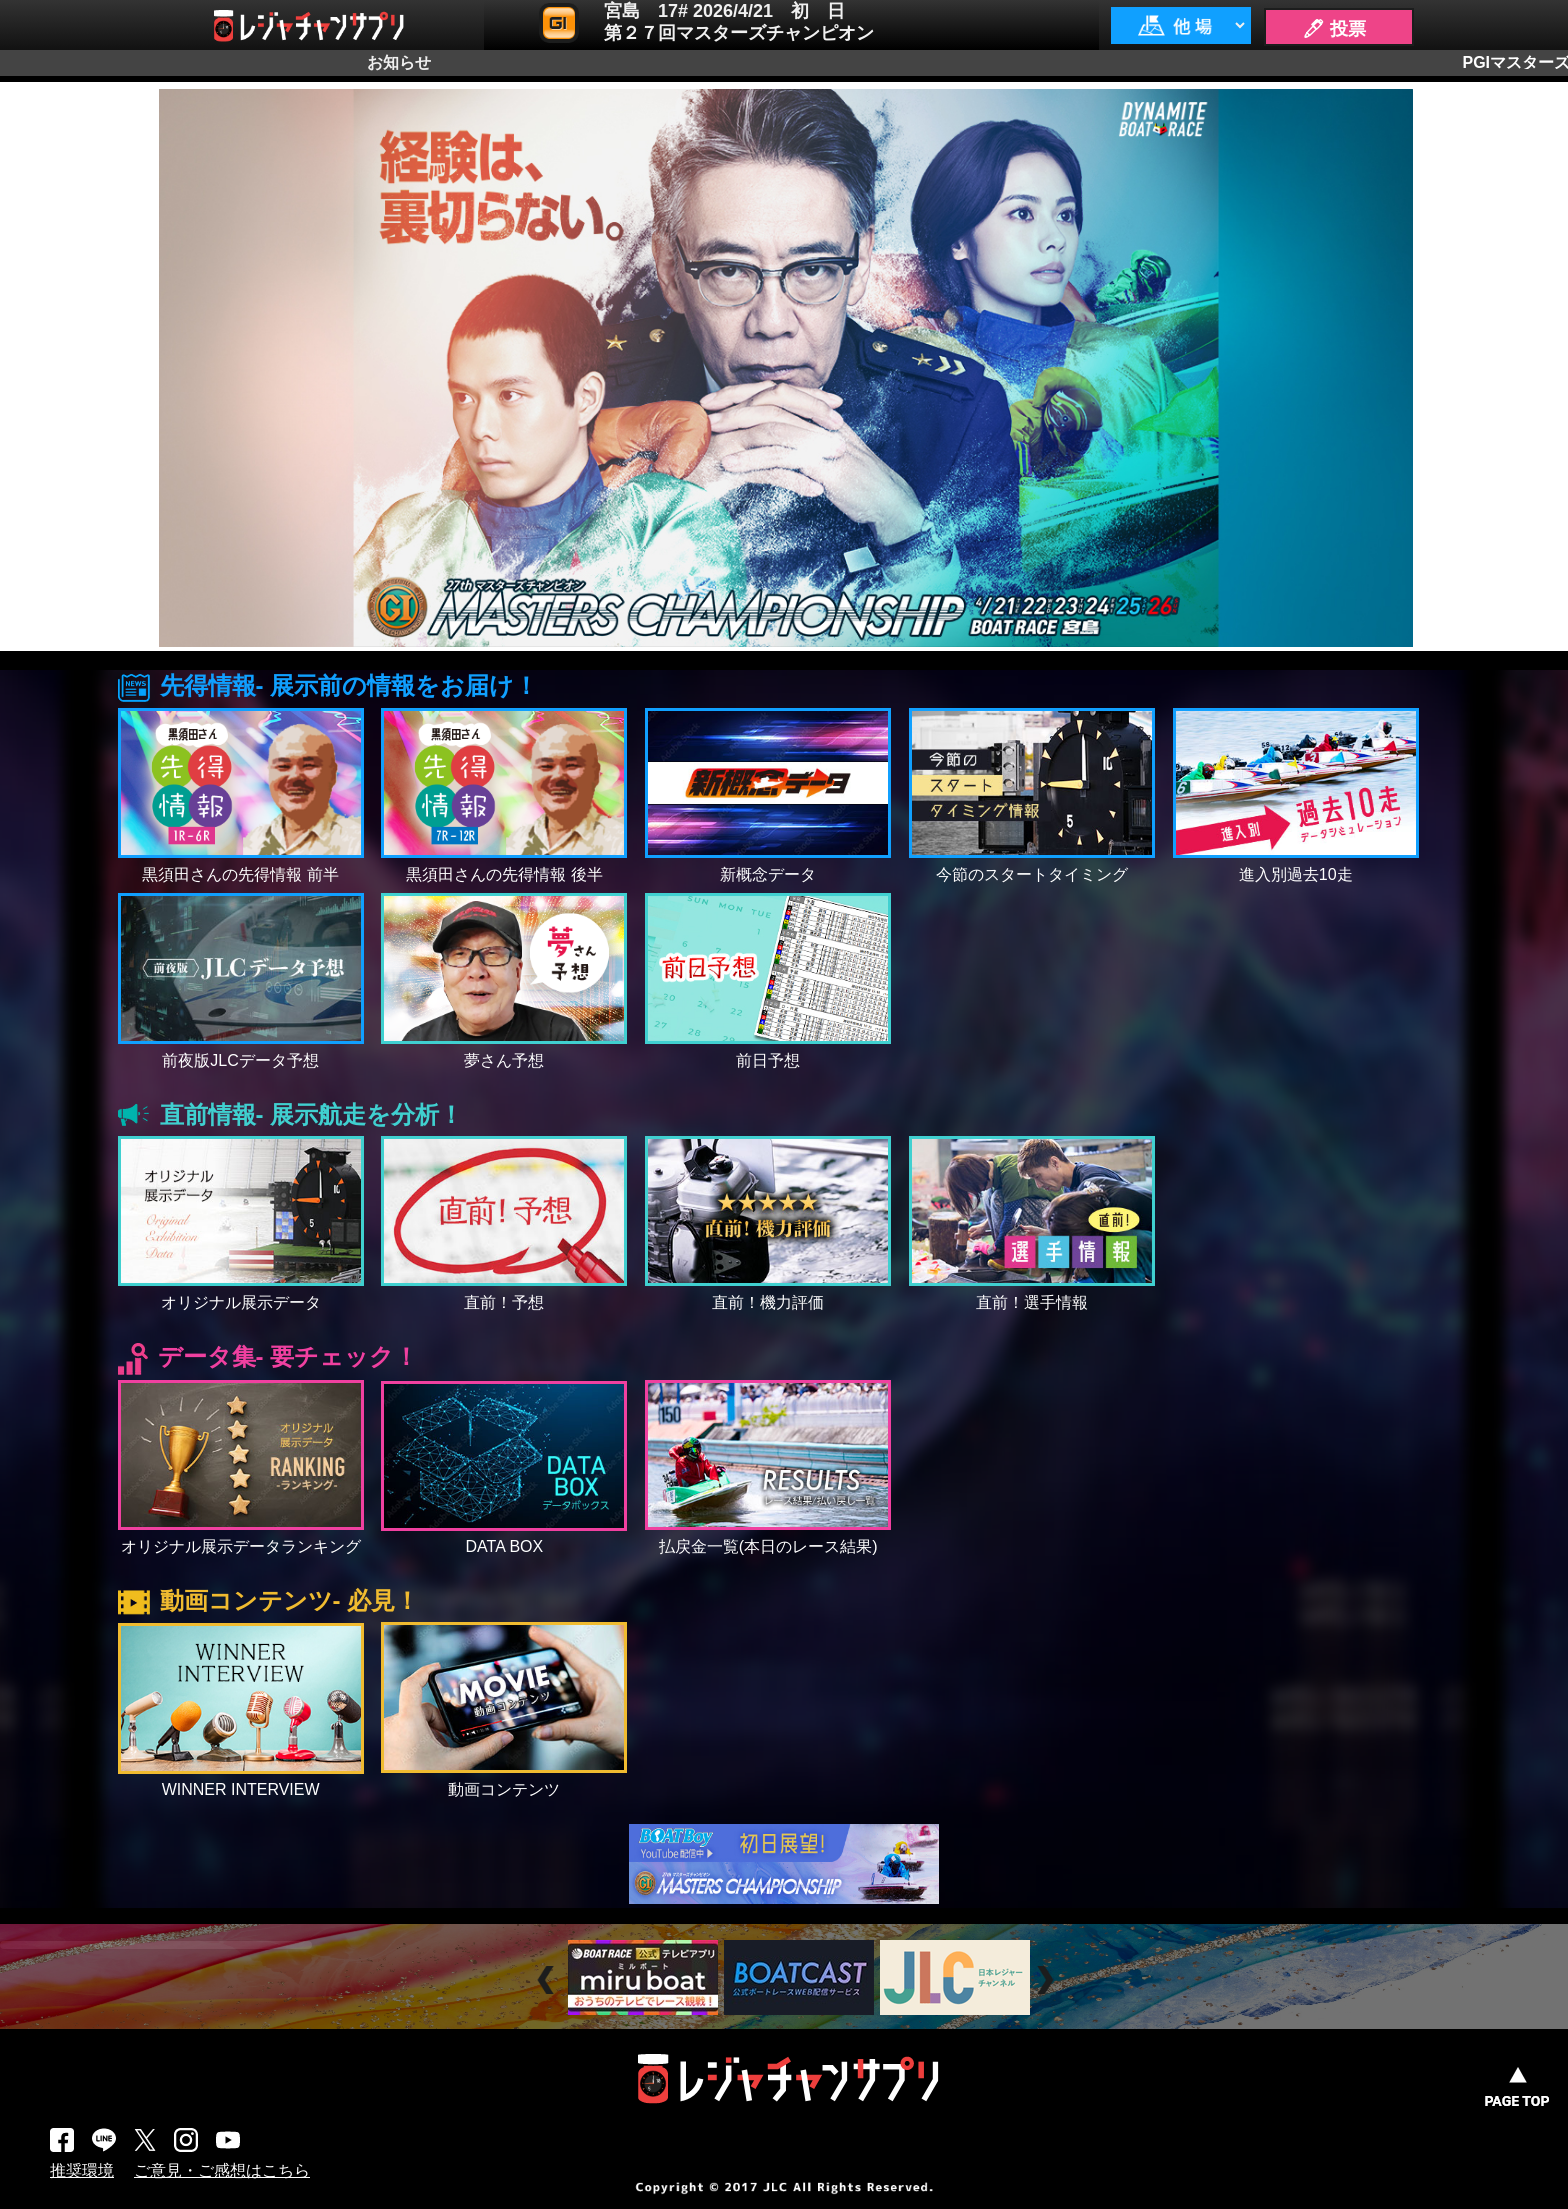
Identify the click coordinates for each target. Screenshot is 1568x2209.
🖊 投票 (1334, 29)
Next (1047, 1979)
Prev (548, 1979)
